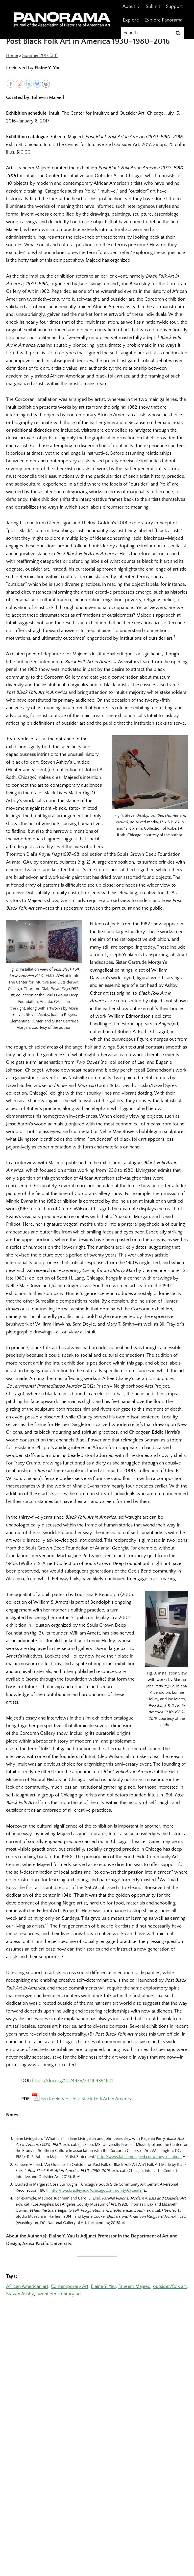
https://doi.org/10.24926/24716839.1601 (72, 2080)
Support (174, 6)
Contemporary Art (69, 2286)
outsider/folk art (170, 2286)
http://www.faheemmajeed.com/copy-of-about (139, 2156)
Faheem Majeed (134, 2286)
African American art (27, 2286)
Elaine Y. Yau (48, 68)
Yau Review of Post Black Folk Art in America (86, 2098)
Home (12, 55)
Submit (153, 6)
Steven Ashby (20, 2294)
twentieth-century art (58, 2294)
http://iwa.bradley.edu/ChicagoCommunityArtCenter (97, 2190)
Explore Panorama (163, 20)
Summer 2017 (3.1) (40, 55)
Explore (131, 20)
